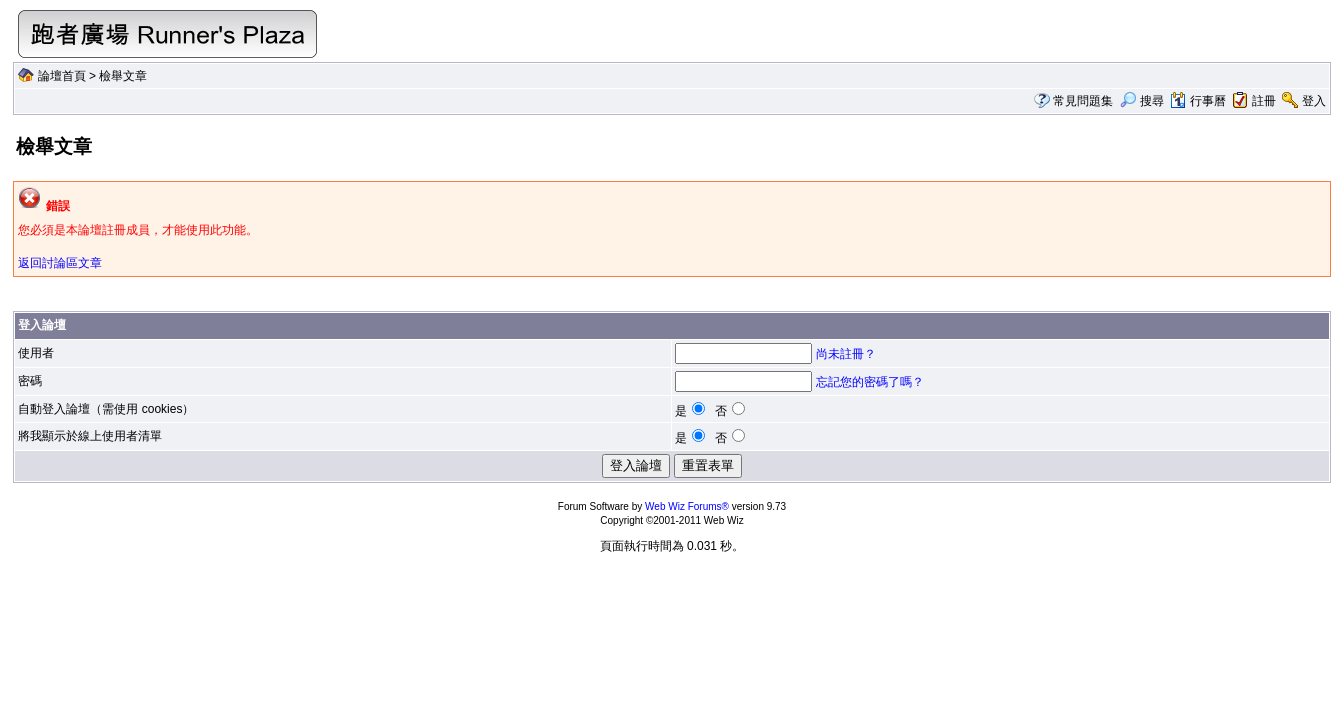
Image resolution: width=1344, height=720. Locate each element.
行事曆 (1197, 101)
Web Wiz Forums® (687, 506)
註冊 (1264, 101)
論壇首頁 (62, 76)
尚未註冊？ (846, 354)
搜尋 (1141, 101)
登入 (1314, 101)
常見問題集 (1083, 101)
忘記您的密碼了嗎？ (870, 382)
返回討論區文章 (60, 263)
